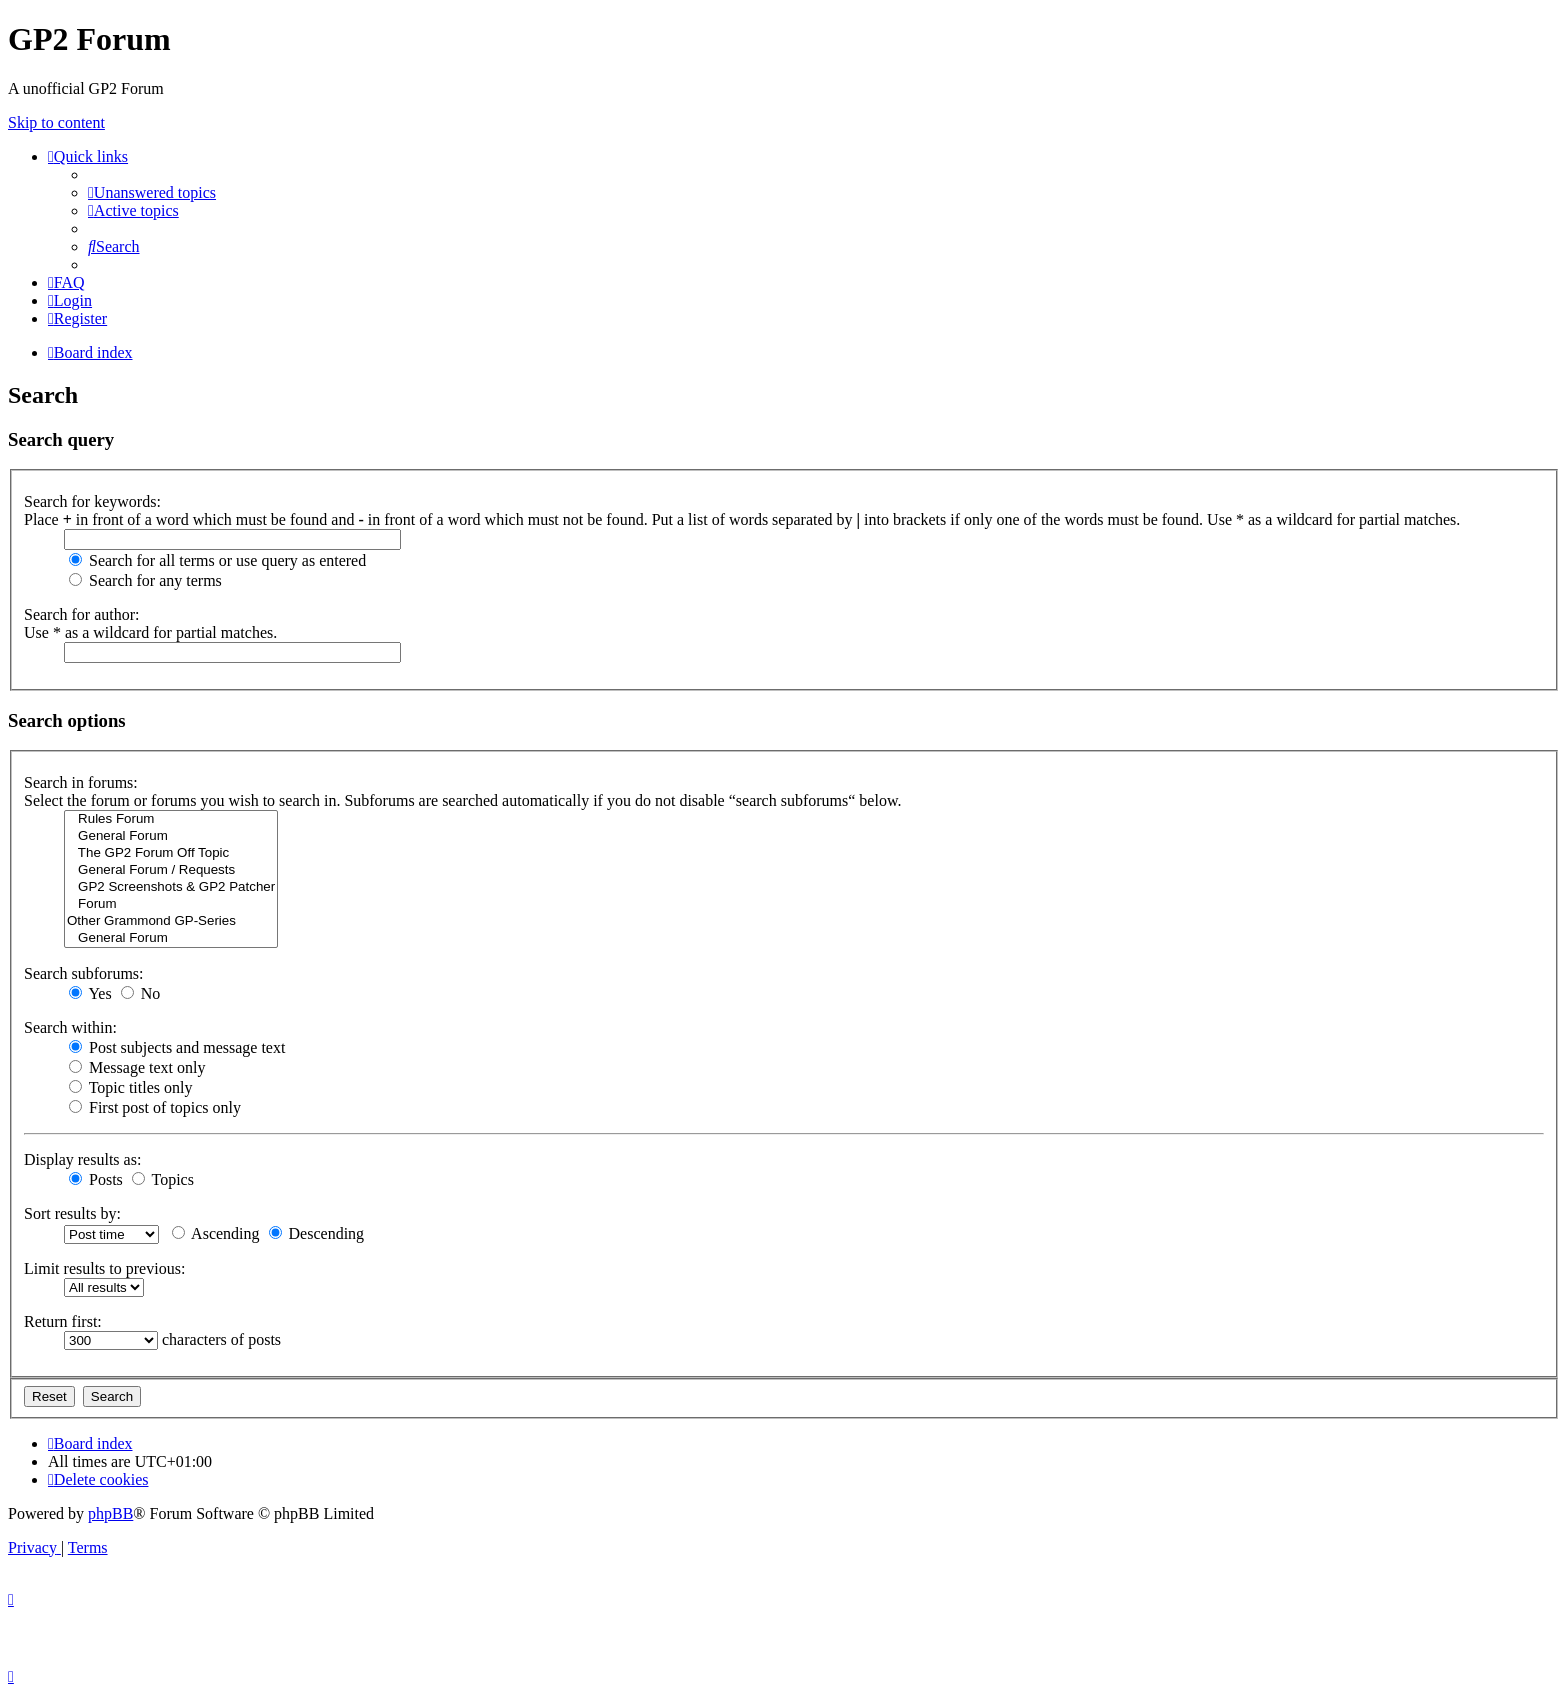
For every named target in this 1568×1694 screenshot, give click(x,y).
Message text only (137, 1067)
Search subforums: (84, 973)
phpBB (110, 1513)
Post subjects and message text (177, 1047)
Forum (171, 904)
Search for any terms (145, 580)
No (141, 993)
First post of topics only (155, 1107)
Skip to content (56, 122)
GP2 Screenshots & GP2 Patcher (171, 887)
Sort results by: (72, 1213)
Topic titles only (130, 1087)
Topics (163, 1179)
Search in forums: (81, 782)
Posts (96, 1179)
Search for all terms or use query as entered (217, 560)
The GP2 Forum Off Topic (171, 853)
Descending (317, 1233)
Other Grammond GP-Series (171, 921)
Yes (90, 993)
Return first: (63, 1321)
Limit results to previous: (104, 1268)
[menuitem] (152, 192)
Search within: (70, 1027)
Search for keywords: (92, 501)
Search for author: (82, 614)
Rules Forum (171, 819)
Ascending (216, 1233)
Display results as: (82, 1159)
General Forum (171, 836)
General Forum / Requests (171, 870)
